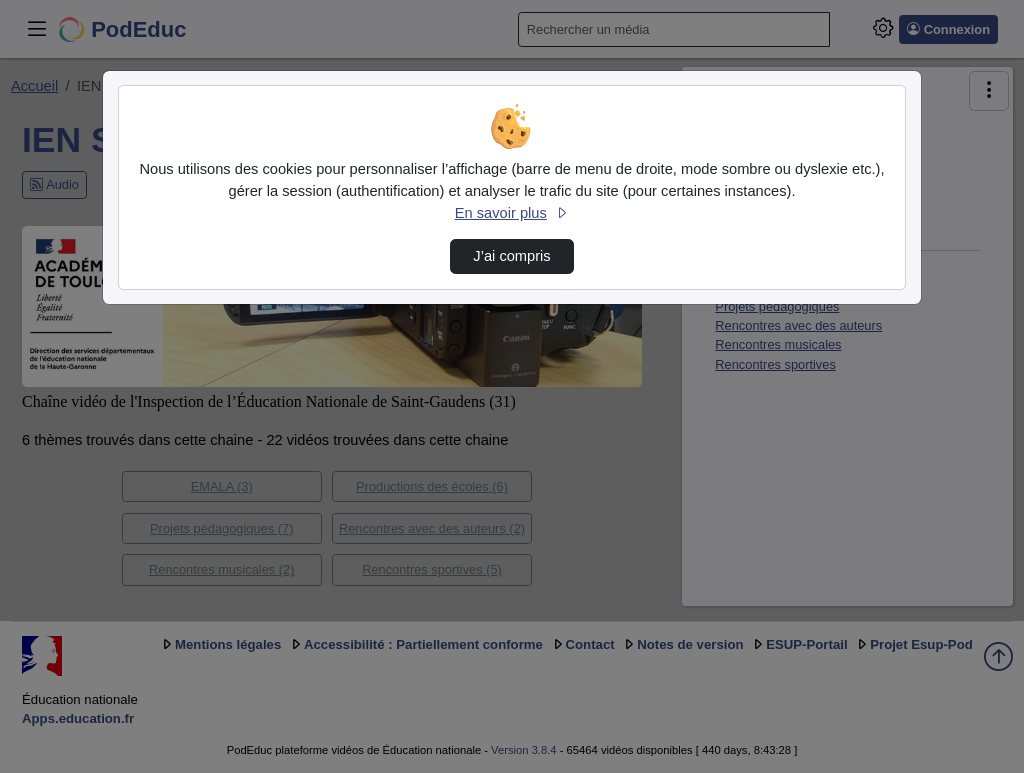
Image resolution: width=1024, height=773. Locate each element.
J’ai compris (511, 256)
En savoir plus (512, 213)
